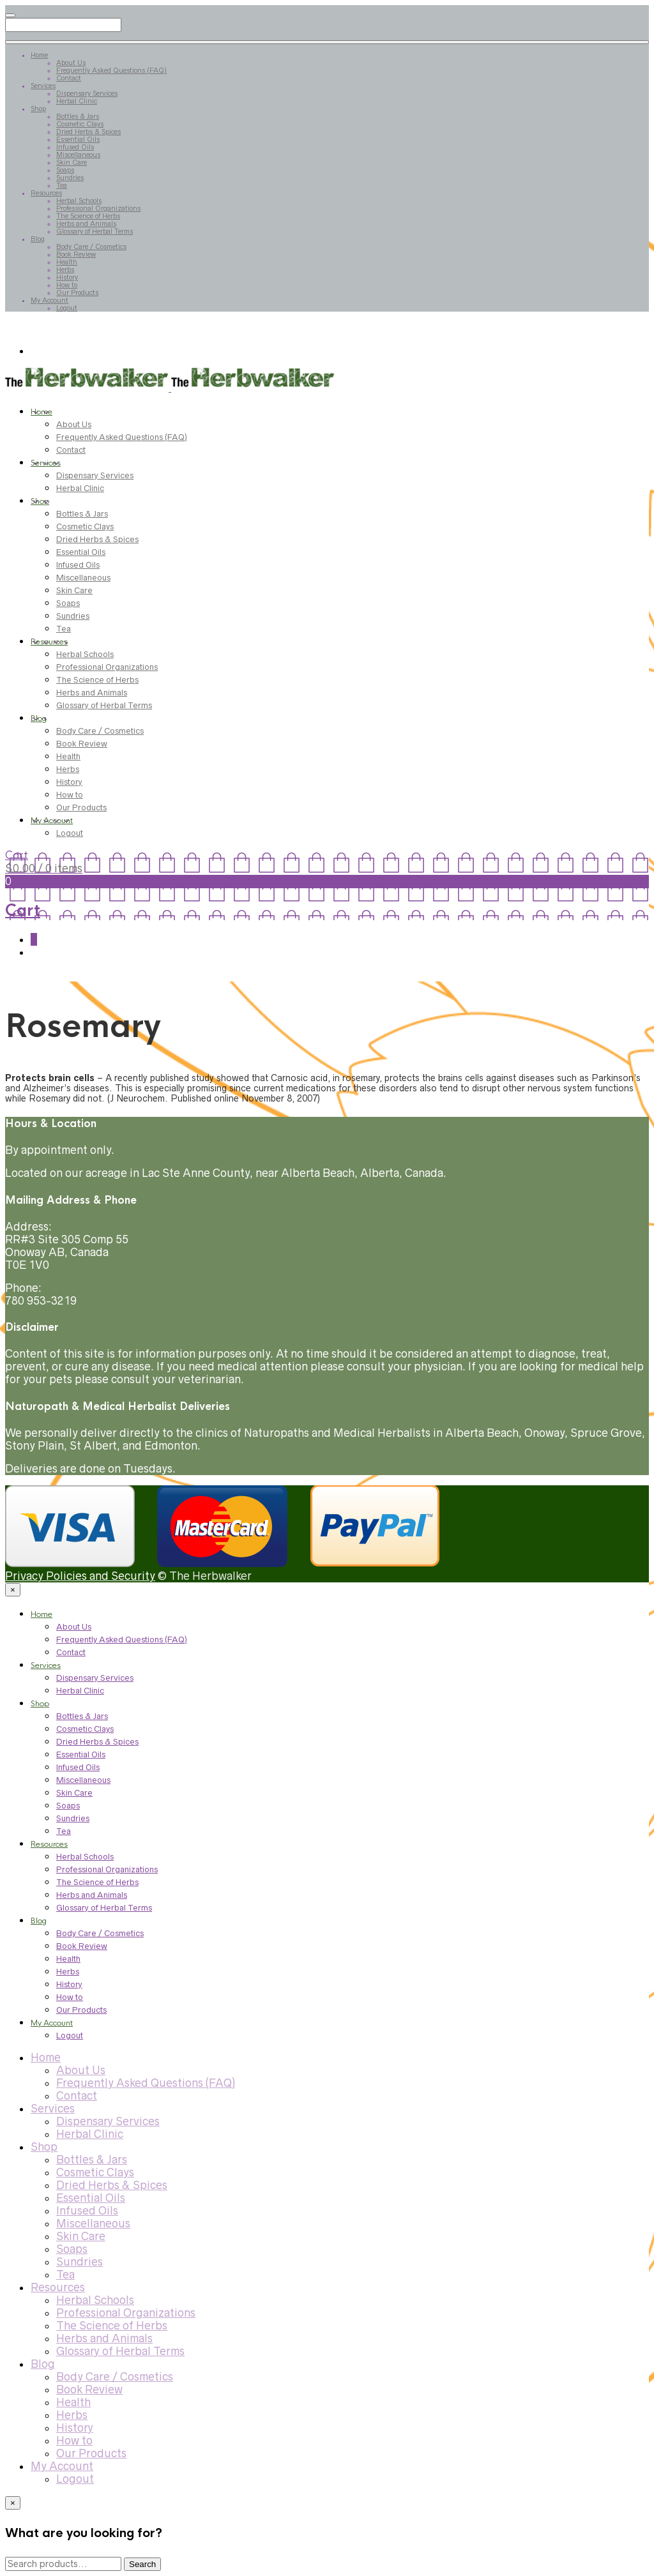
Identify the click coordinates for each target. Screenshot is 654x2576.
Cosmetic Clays (79, 124)
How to (66, 285)
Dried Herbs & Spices (88, 131)
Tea (61, 185)
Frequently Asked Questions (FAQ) (111, 70)
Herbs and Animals (86, 223)
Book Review (76, 254)
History (67, 277)
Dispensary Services (87, 93)
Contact (68, 78)
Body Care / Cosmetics (91, 246)
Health (66, 262)
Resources (46, 193)
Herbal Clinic (76, 101)
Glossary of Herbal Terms (94, 231)
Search (142, 2564)
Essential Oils (78, 139)
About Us (71, 62)
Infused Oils (75, 147)
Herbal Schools (79, 200)
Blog (38, 239)
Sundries (70, 177)
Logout (66, 308)
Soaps (65, 170)
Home (39, 55)
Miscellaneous (78, 154)
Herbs (65, 269)
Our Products (77, 292)
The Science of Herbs (88, 216)
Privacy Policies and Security (80, 1576)
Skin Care (71, 162)
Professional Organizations (98, 208)
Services (43, 85)
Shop (38, 108)
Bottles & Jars (77, 116)
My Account (49, 300)
